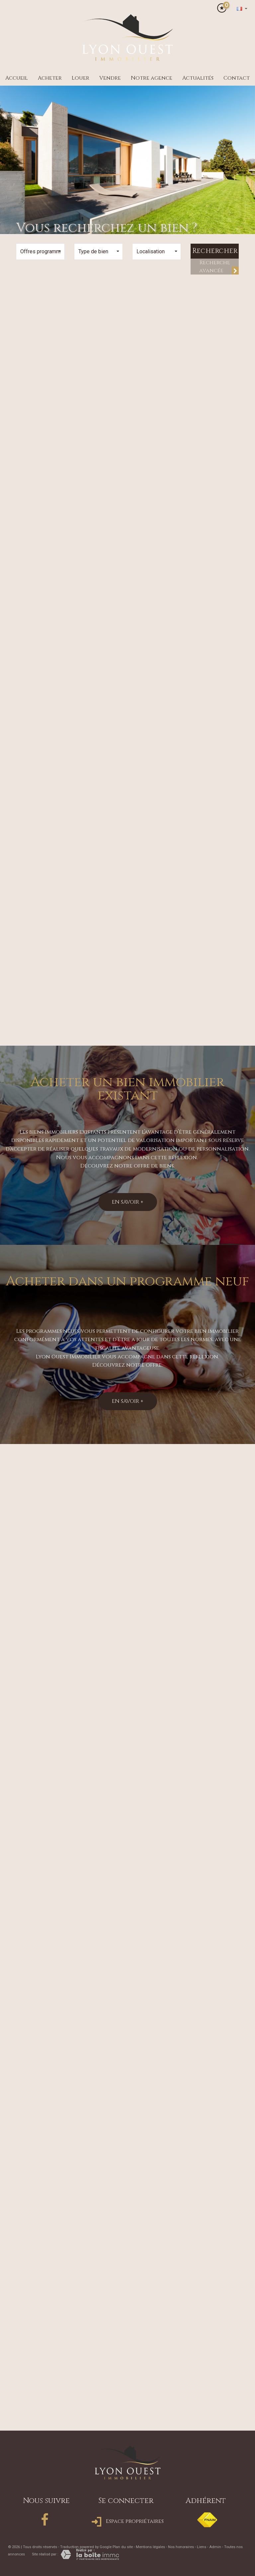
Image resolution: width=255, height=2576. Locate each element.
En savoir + (127, 1202)
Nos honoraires (181, 2547)
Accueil (16, 78)
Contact (236, 78)
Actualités (197, 78)
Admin (215, 2547)
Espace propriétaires (128, 2521)
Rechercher (214, 251)
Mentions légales (150, 2547)
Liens (201, 2547)
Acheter (50, 78)
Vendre (110, 78)
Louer (80, 78)
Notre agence (151, 78)
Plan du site (123, 2547)
